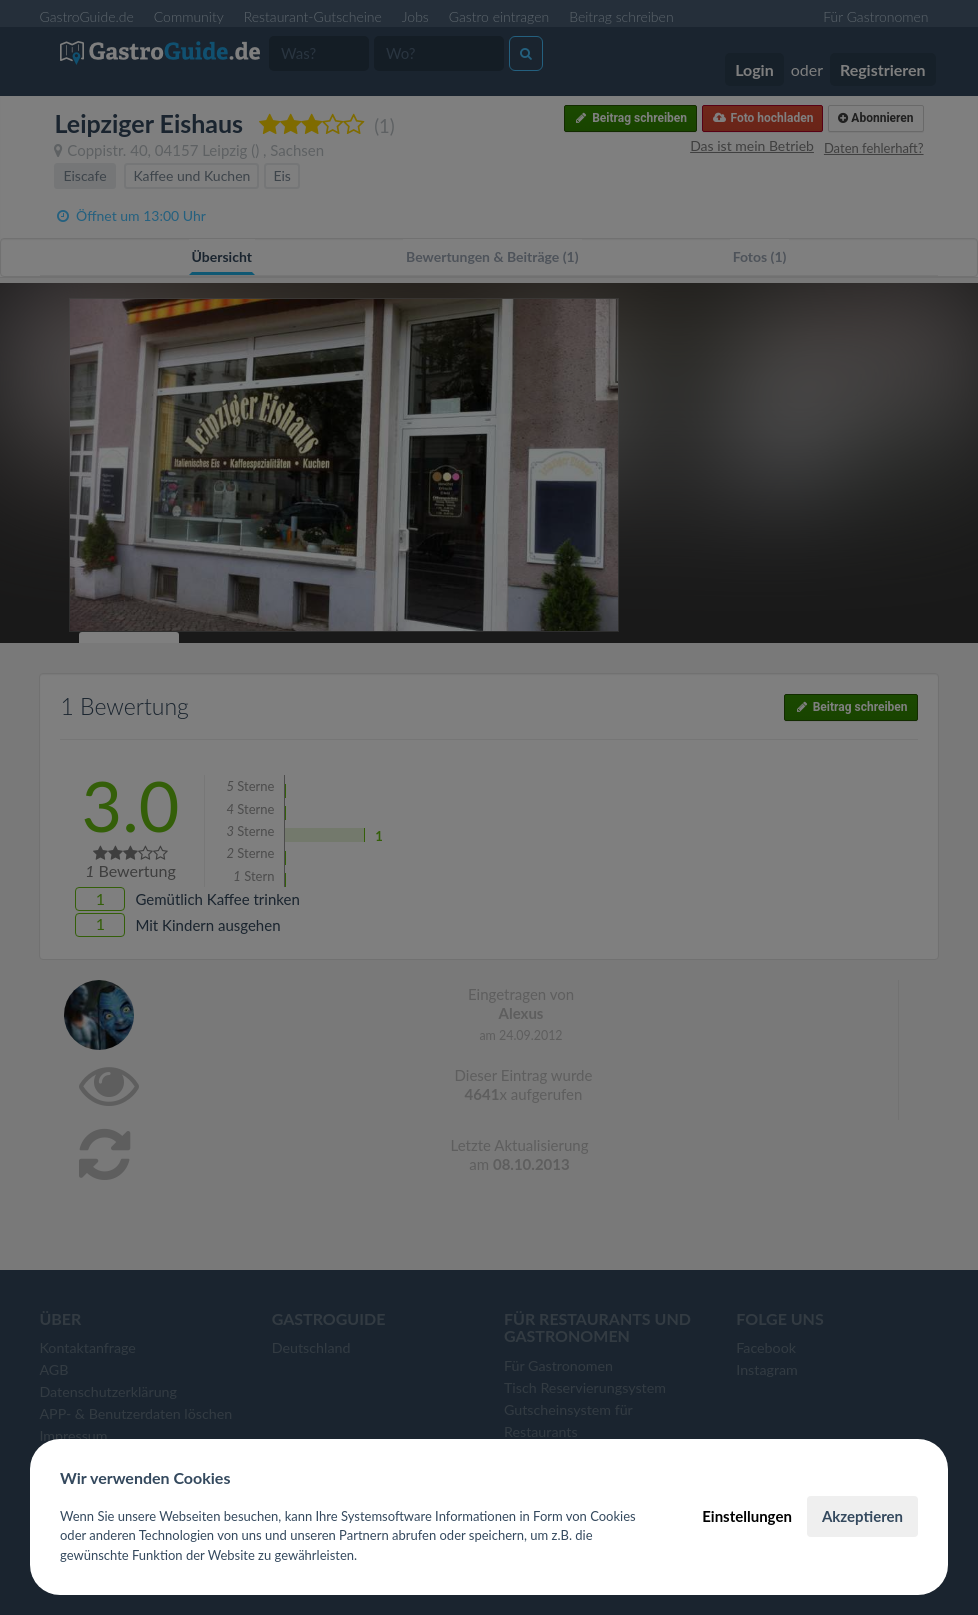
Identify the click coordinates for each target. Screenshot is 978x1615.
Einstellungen (747, 1516)
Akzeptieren (862, 1516)
